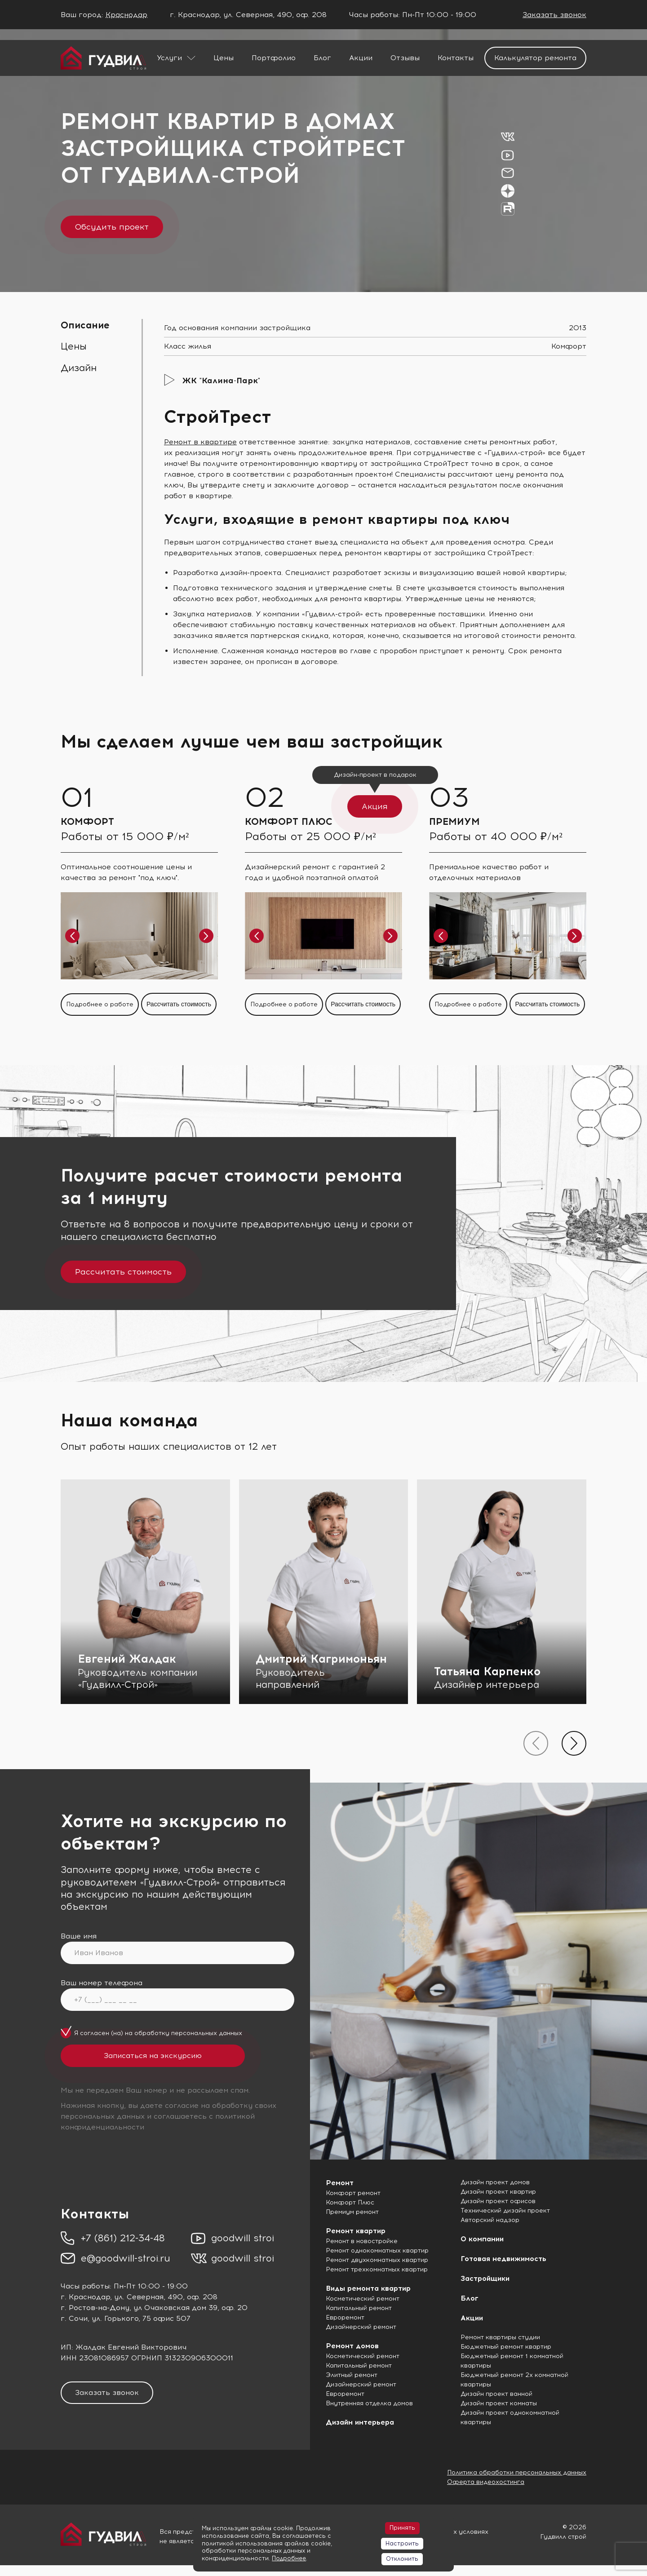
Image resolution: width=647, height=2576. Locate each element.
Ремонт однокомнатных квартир (377, 2250)
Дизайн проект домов (495, 2182)
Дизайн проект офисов (498, 2201)
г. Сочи (74, 2318)
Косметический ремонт (362, 2298)
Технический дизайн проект (505, 2210)
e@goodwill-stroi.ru (125, 2258)
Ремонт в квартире (200, 442)
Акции (360, 57)
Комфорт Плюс (350, 2202)
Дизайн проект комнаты (499, 2403)
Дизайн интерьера (360, 2422)
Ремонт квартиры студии (500, 2337)
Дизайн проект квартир (498, 2191)
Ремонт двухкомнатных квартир (377, 2260)
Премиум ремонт (352, 2212)
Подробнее (289, 2558)
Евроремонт (345, 2317)
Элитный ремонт (351, 2375)
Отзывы (405, 57)
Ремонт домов (352, 2345)
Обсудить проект (112, 227)
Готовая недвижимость (503, 2258)
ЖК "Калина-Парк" (221, 380)
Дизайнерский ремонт (361, 2327)
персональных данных (206, 2033)
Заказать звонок (554, 14)
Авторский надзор (490, 2220)
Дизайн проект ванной (496, 2394)
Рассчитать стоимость (123, 1272)
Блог (322, 57)
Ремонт (340, 2182)
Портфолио (274, 57)
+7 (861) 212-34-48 (123, 2238)
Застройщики (485, 2278)
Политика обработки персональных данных (516, 2472)
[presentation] (535, 1743)
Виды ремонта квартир (368, 2288)
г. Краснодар (85, 2297)
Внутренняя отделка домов (369, 2403)
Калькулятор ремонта (535, 57)
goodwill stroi (242, 2238)
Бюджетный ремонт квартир (506, 2346)
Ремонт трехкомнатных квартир (377, 2269)
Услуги (169, 57)
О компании (482, 2239)
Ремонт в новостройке (362, 2241)
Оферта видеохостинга (485, 2482)
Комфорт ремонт (353, 2193)
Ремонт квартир (356, 2230)
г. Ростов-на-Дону (95, 2307)
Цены (223, 57)
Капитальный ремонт (359, 2308)
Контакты (456, 57)
